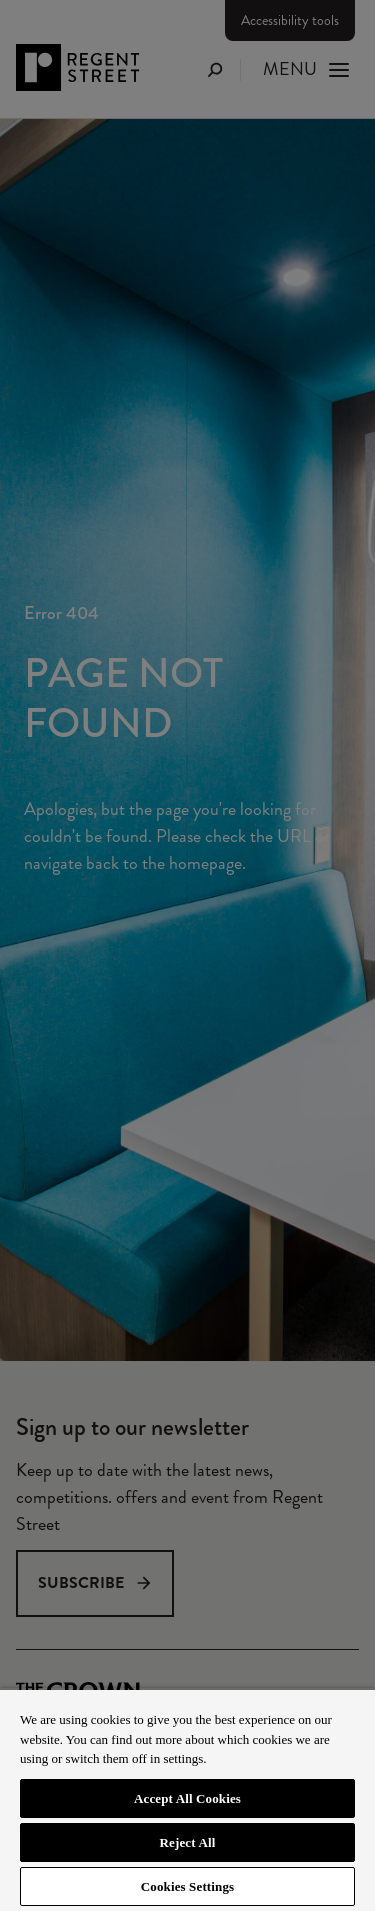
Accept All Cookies (187, 1798)
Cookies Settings (187, 1886)
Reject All (188, 1842)
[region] (187, 1799)
